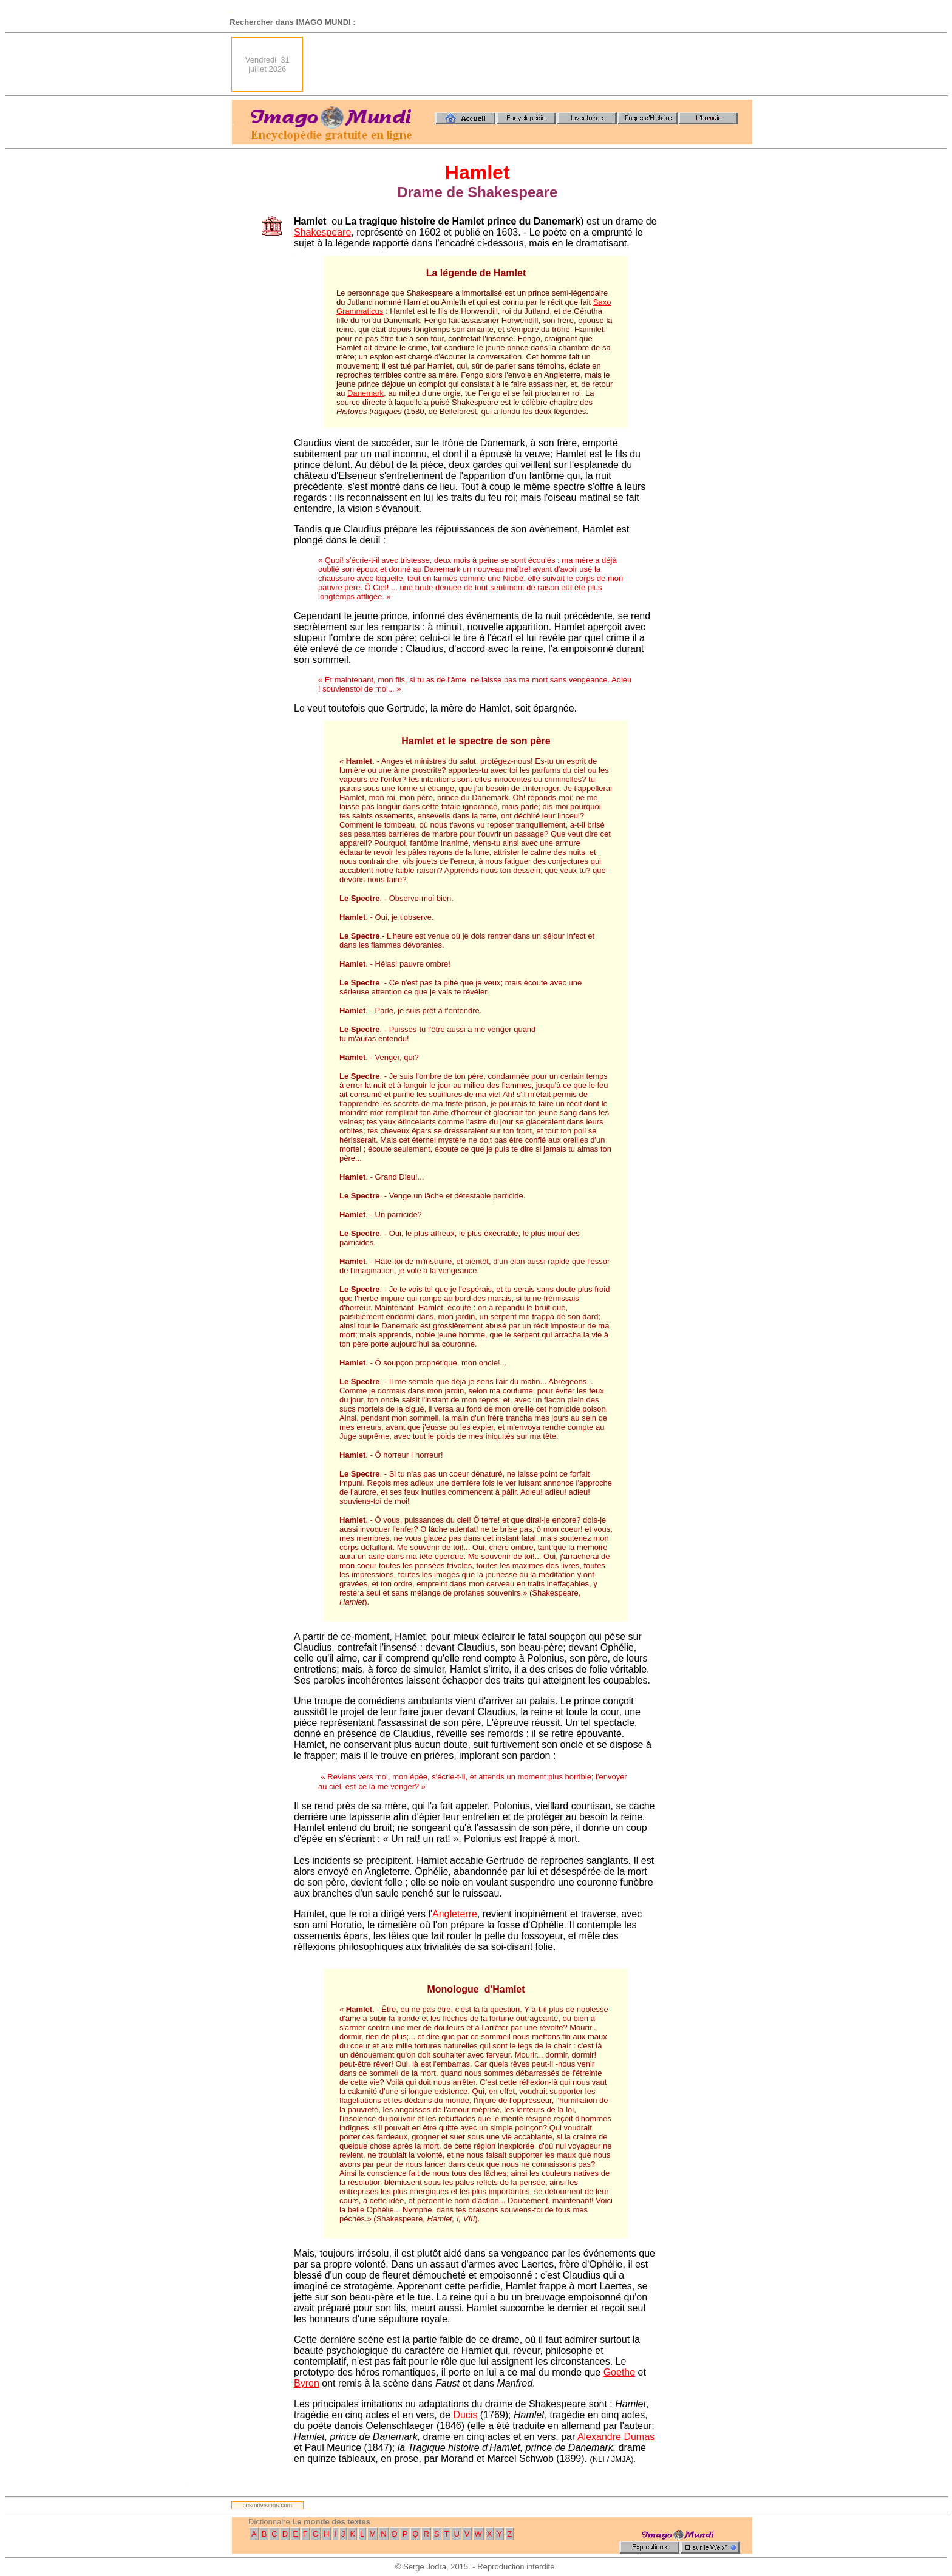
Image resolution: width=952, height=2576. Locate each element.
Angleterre (454, 1914)
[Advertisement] (531, 64)
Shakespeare (322, 232)
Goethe (619, 2372)
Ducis (465, 2415)
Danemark (365, 393)
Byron (306, 2383)
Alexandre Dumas (615, 2437)
